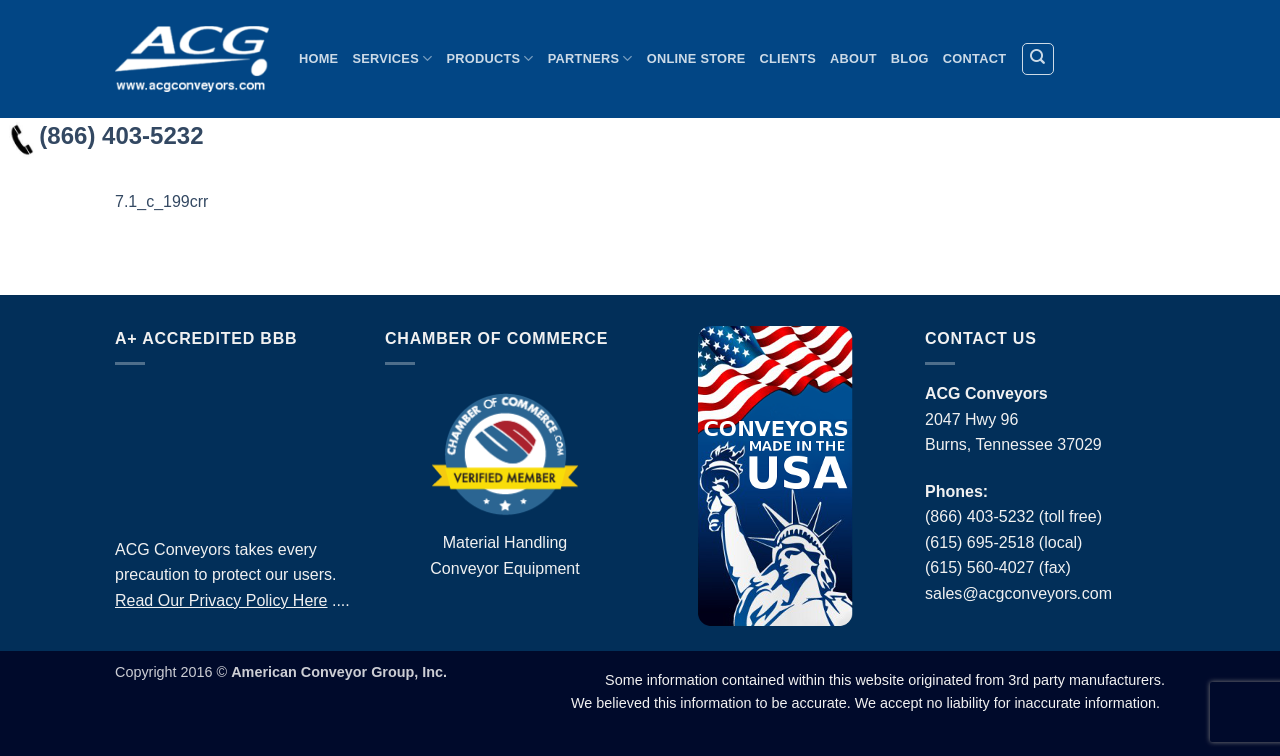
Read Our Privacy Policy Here (221, 600)
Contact (974, 58)
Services (392, 58)
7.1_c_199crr (161, 201)
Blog (910, 58)
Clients (788, 58)
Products (489, 58)
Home (318, 58)
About (853, 58)
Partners (590, 58)
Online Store (696, 58)
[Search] (1038, 59)
